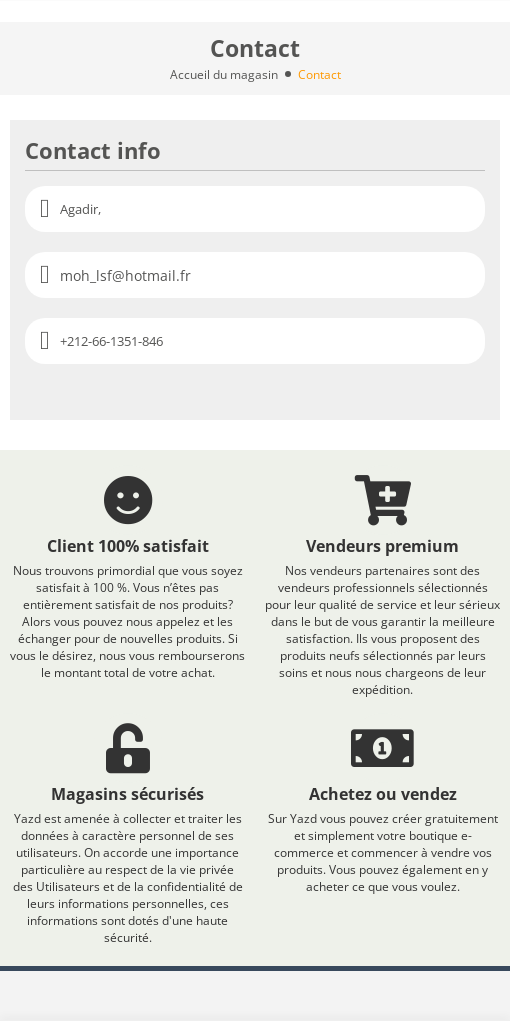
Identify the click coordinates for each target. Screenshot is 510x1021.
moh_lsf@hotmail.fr (125, 275)
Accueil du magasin (224, 74)
